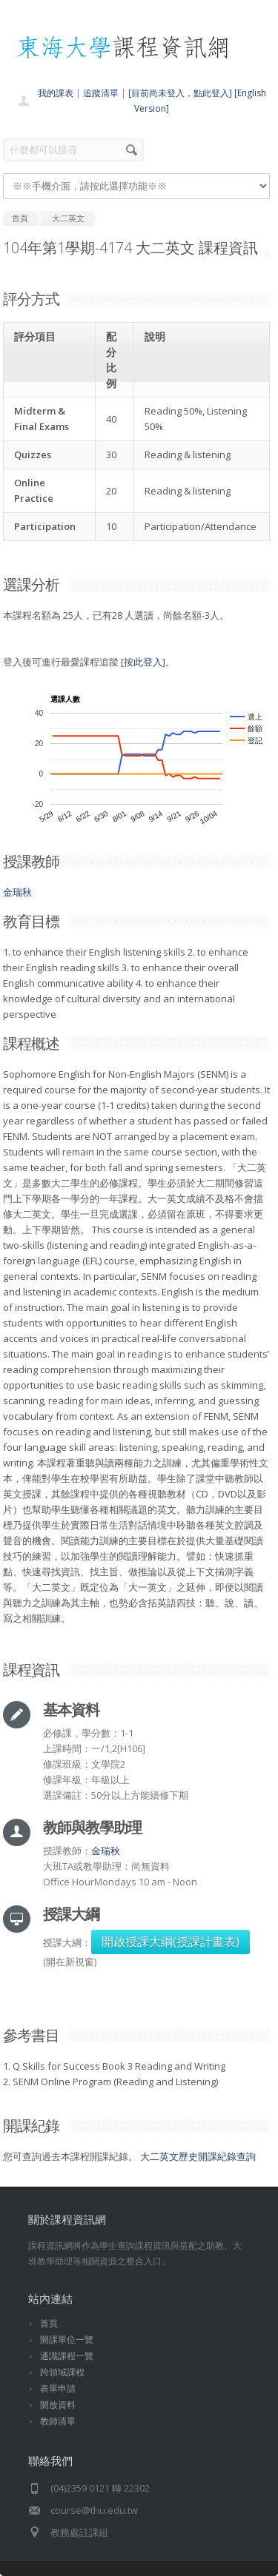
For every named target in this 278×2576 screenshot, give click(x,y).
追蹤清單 (101, 93)
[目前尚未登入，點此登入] (180, 93)
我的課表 (55, 93)
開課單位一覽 (66, 2339)
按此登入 (143, 661)
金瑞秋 (17, 892)
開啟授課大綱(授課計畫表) (170, 1941)
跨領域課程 (62, 2372)
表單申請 (58, 2388)
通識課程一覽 (66, 2355)
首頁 (49, 2323)
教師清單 (58, 2421)
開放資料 (58, 2404)
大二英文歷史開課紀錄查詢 (198, 2156)
